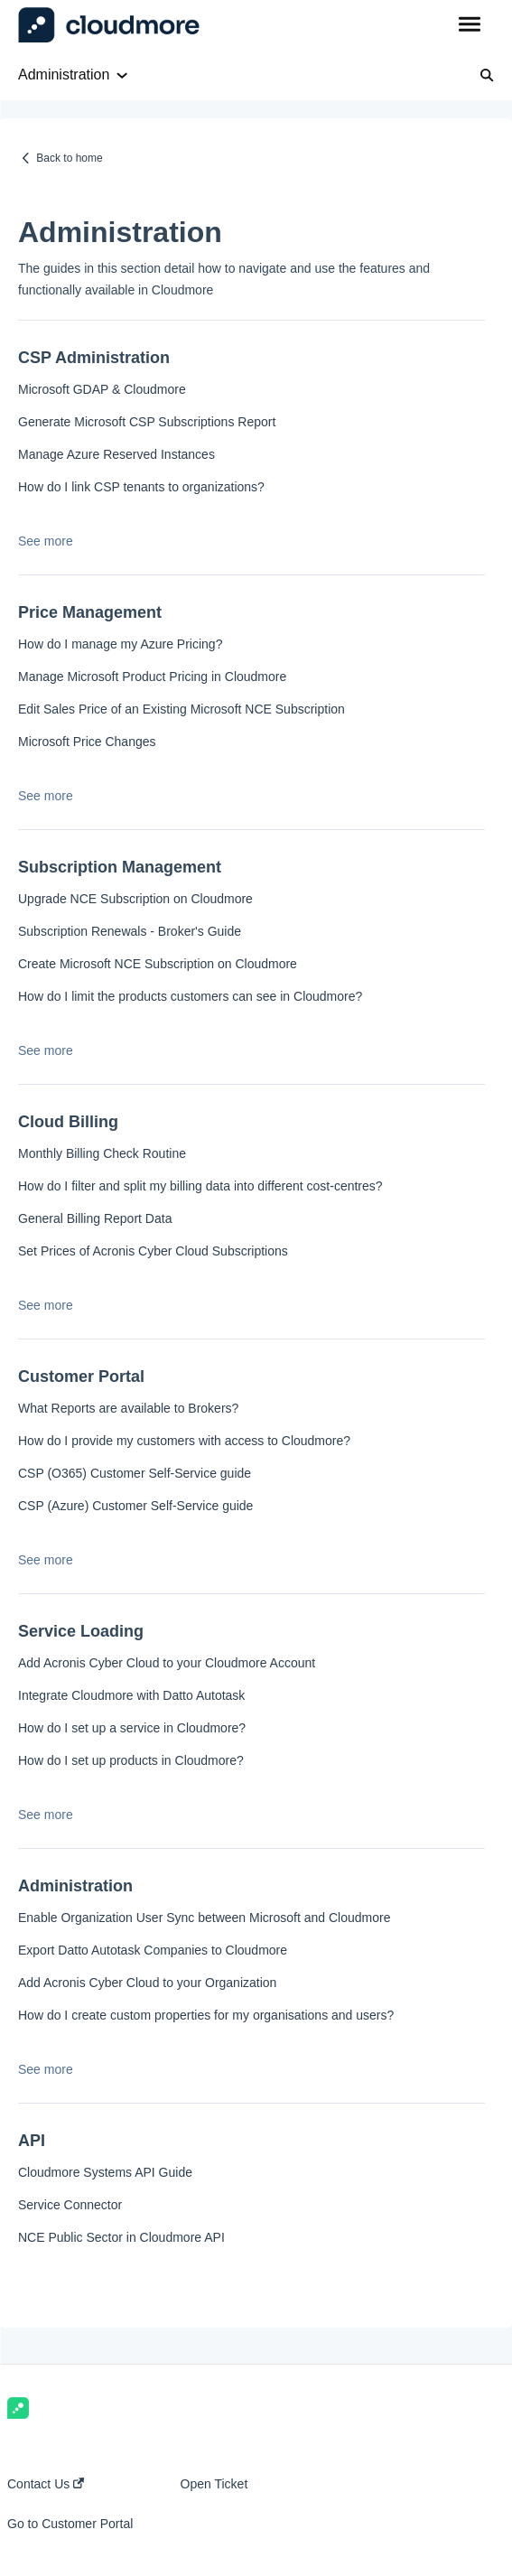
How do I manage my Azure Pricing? (120, 644)
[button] (469, 25)
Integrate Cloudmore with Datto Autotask (131, 1695)
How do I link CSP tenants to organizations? (141, 487)
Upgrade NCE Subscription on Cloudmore (135, 898)
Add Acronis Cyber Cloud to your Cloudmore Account (166, 1663)
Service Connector (70, 2205)
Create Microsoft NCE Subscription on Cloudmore (157, 964)
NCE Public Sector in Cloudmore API (121, 2237)
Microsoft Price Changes (87, 741)
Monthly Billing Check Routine (102, 1153)
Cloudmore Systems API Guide (105, 2172)
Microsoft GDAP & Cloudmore (102, 389)
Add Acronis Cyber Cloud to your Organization (147, 1982)
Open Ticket (214, 2484)
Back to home (69, 158)
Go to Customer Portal (70, 2523)
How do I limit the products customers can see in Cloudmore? (190, 996)
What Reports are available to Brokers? (128, 1408)
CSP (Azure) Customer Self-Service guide (135, 1505)
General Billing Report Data (95, 1218)
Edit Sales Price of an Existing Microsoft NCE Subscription (181, 709)
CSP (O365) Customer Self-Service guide (134, 1473)
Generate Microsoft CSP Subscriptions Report (146, 422)
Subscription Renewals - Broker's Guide (129, 931)
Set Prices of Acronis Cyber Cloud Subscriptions (153, 1251)
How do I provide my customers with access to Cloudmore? (184, 1440)
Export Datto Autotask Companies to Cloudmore (152, 1950)
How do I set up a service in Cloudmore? (132, 1728)
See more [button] (45, 541)
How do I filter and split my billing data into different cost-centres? (200, 1186)
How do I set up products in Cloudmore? (131, 1760)
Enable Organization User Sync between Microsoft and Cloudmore (204, 1917)
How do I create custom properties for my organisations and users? (206, 2015)
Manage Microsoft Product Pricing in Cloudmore (152, 676)
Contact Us (45, 2484)
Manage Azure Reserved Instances (116, 454)
